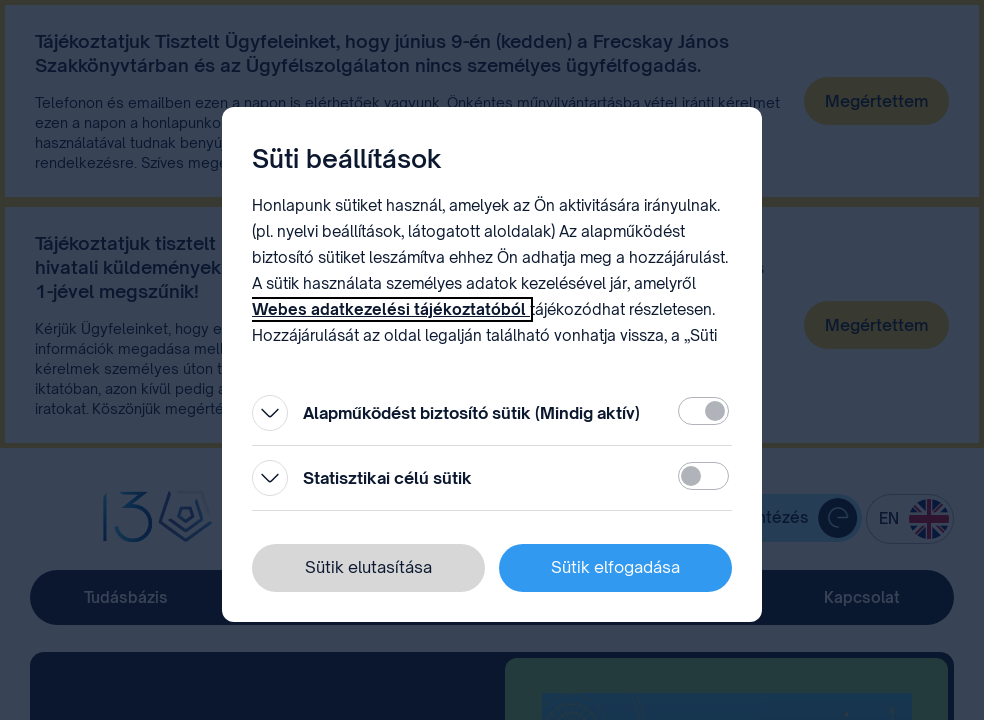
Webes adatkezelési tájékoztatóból (391, 309)
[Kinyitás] (270, 413)
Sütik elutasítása (368, 567)
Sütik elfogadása (615, 567)
